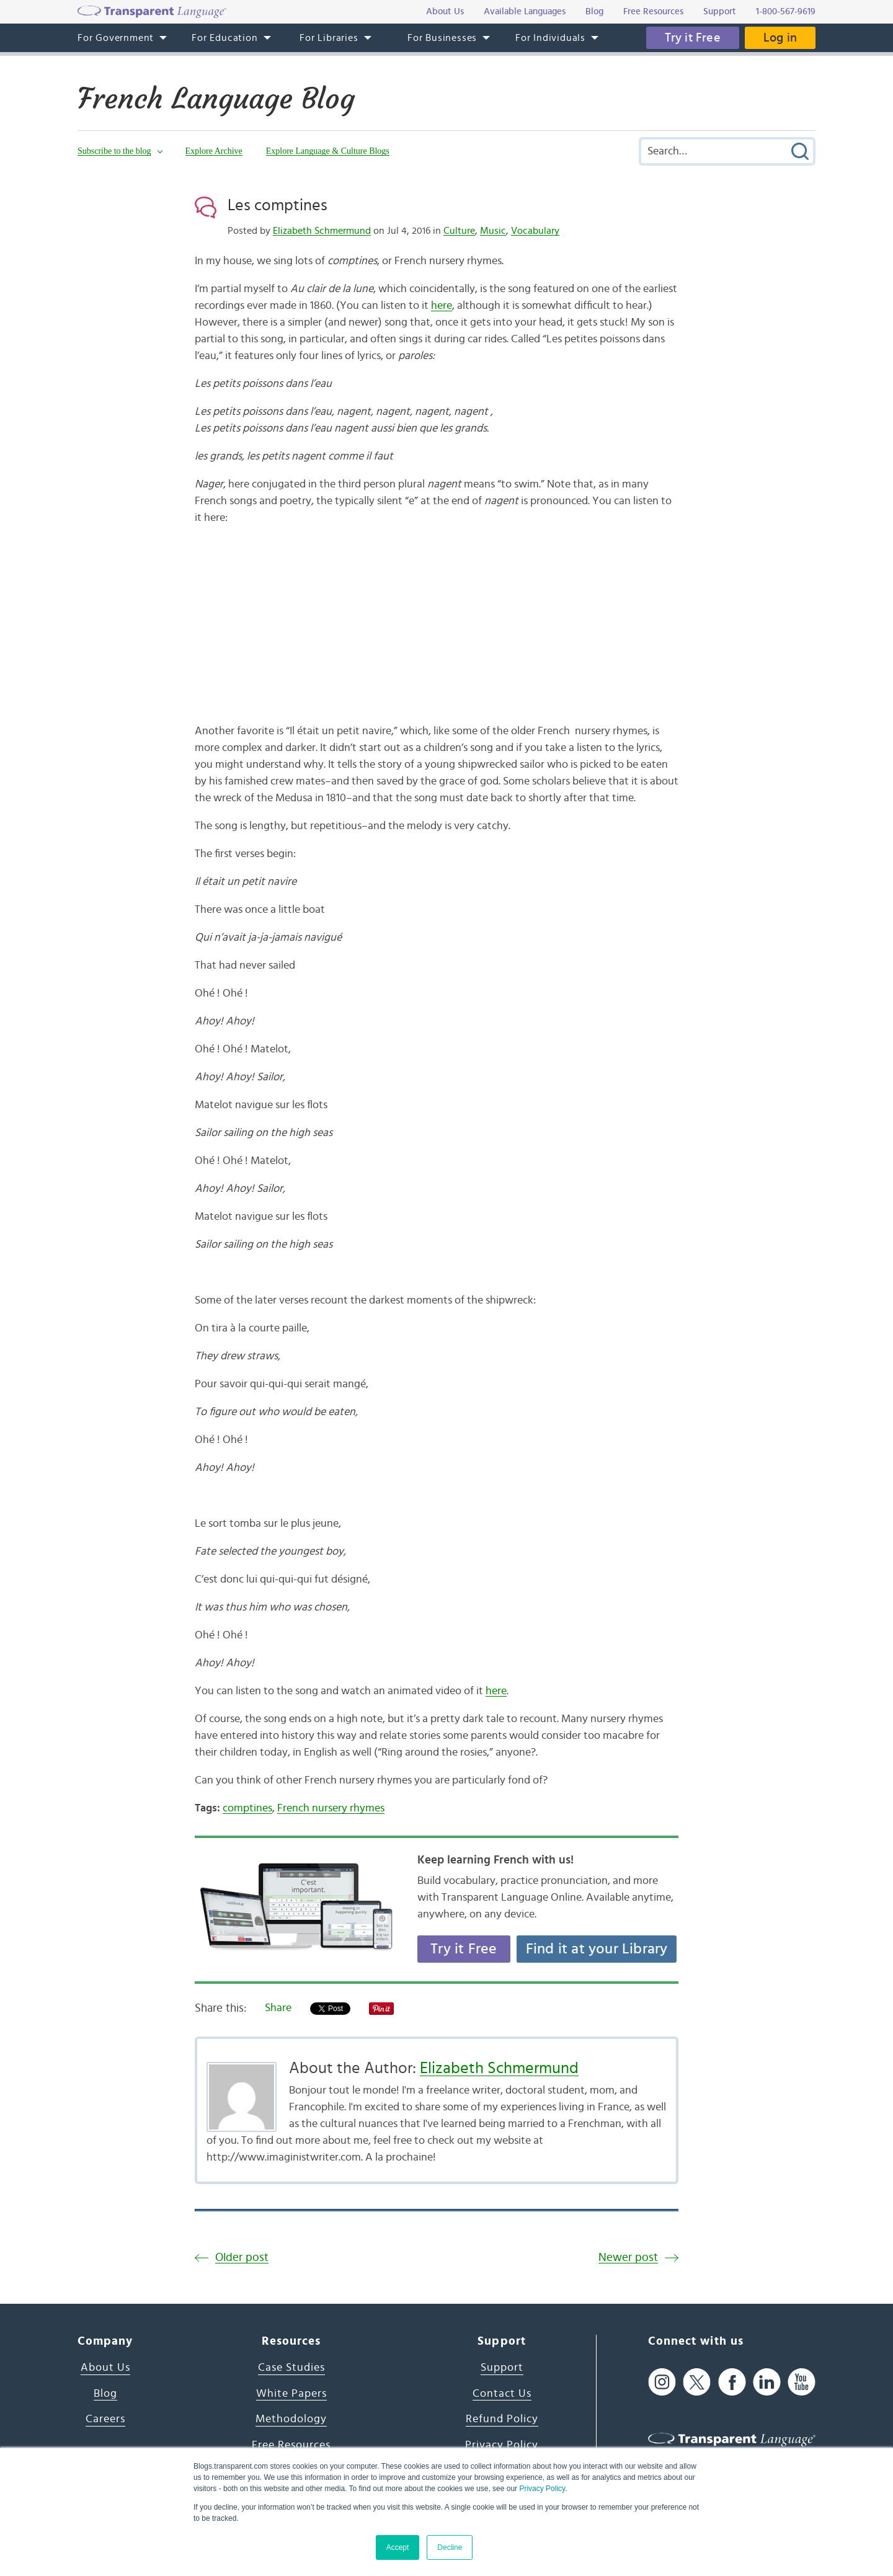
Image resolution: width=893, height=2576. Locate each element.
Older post (242, 2257)
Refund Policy (502, 2419)
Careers (105, 2419)
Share (278, 2008)
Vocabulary (535, 231)
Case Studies (291, 2367)
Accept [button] (397, 2547)
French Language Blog (216, 99)
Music (493, 231)
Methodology (291, 2419)
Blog (105, 2393)
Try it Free (693, 38)
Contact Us (502, 2393)
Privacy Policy (542, 2488)
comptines (247, 1808)
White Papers (291, 2393)
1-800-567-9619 (785, 11)
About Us (105, 2367)
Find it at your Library (597, 1949)
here (441, 305)
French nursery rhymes (330, 1808)
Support (502, 2367)
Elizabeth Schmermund (322, 231)
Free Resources (291, 2445)
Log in (780, 38)
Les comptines (277, 205)
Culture (459, 231)
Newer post (628, 2257)
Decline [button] (449, 2547)
